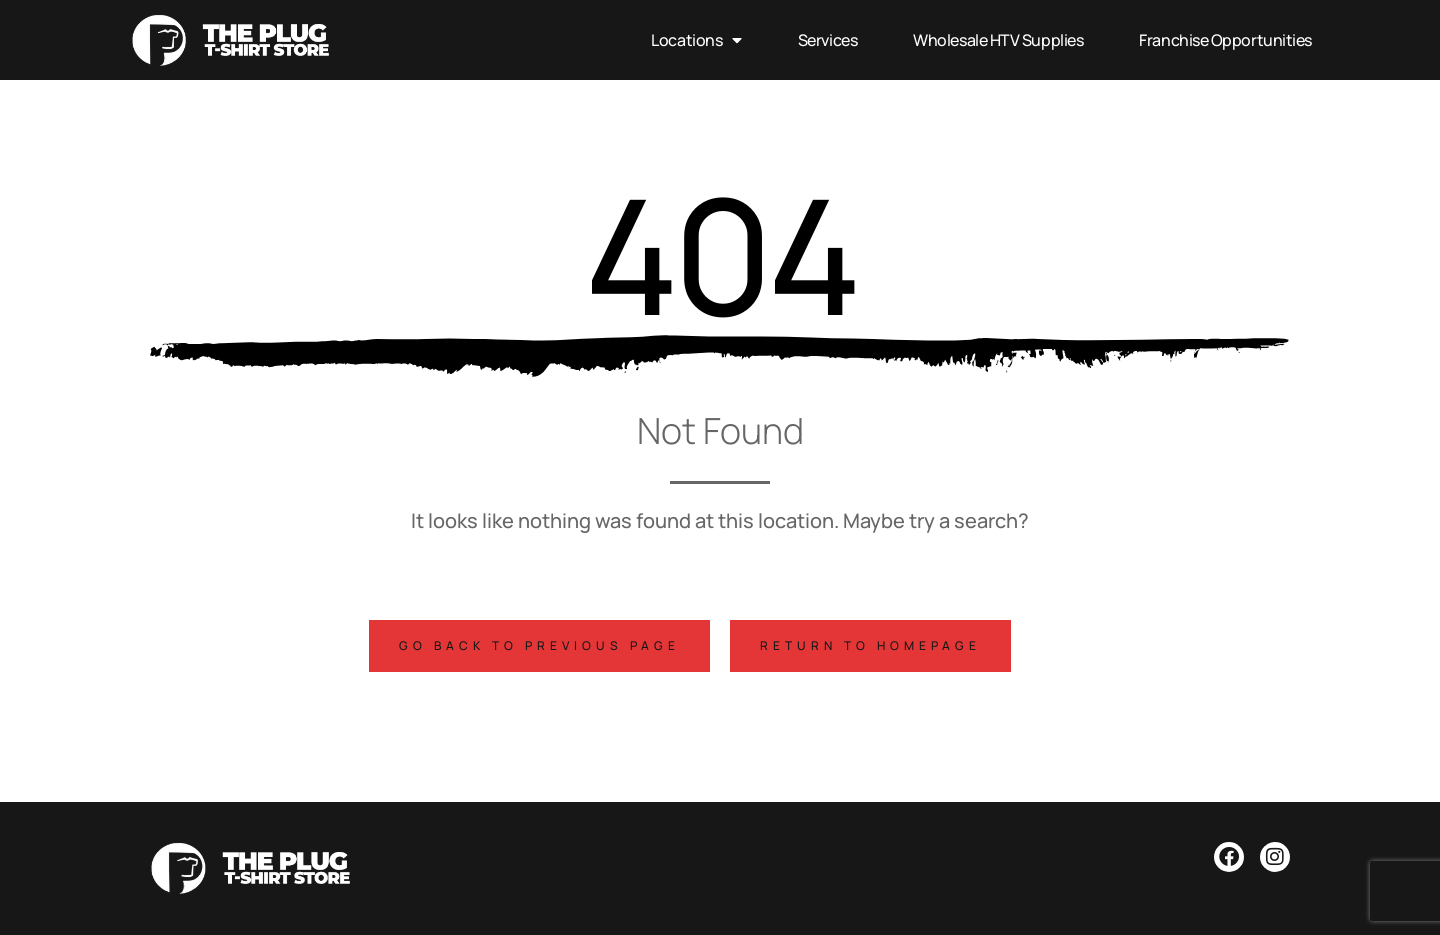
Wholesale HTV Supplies (998, 40)
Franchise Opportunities (1225, 40)
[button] (539, 646)
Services (827, 40)
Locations (696, 40)
